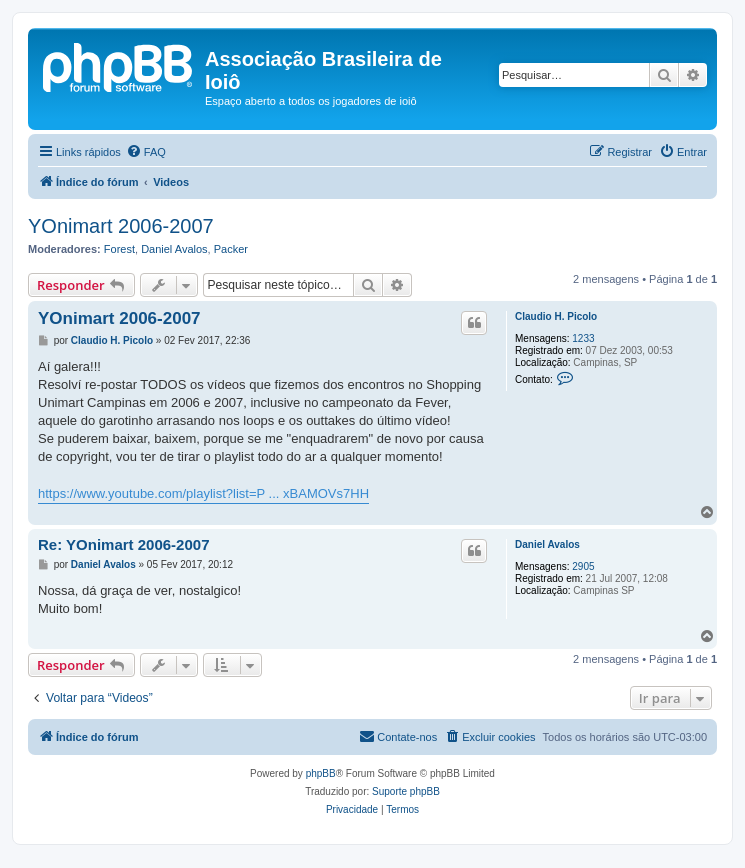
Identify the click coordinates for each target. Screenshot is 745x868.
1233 (583, 338)
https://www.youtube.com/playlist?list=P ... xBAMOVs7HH (203, 493)
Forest (119, 249)
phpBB (321, 773)
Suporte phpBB (406, 791)
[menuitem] (146, 152)
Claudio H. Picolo (556, 316)
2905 (583, 566)
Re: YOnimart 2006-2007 (123, 544)
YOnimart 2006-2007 (121, 226)
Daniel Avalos (174, 249)
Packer (231, 249)
